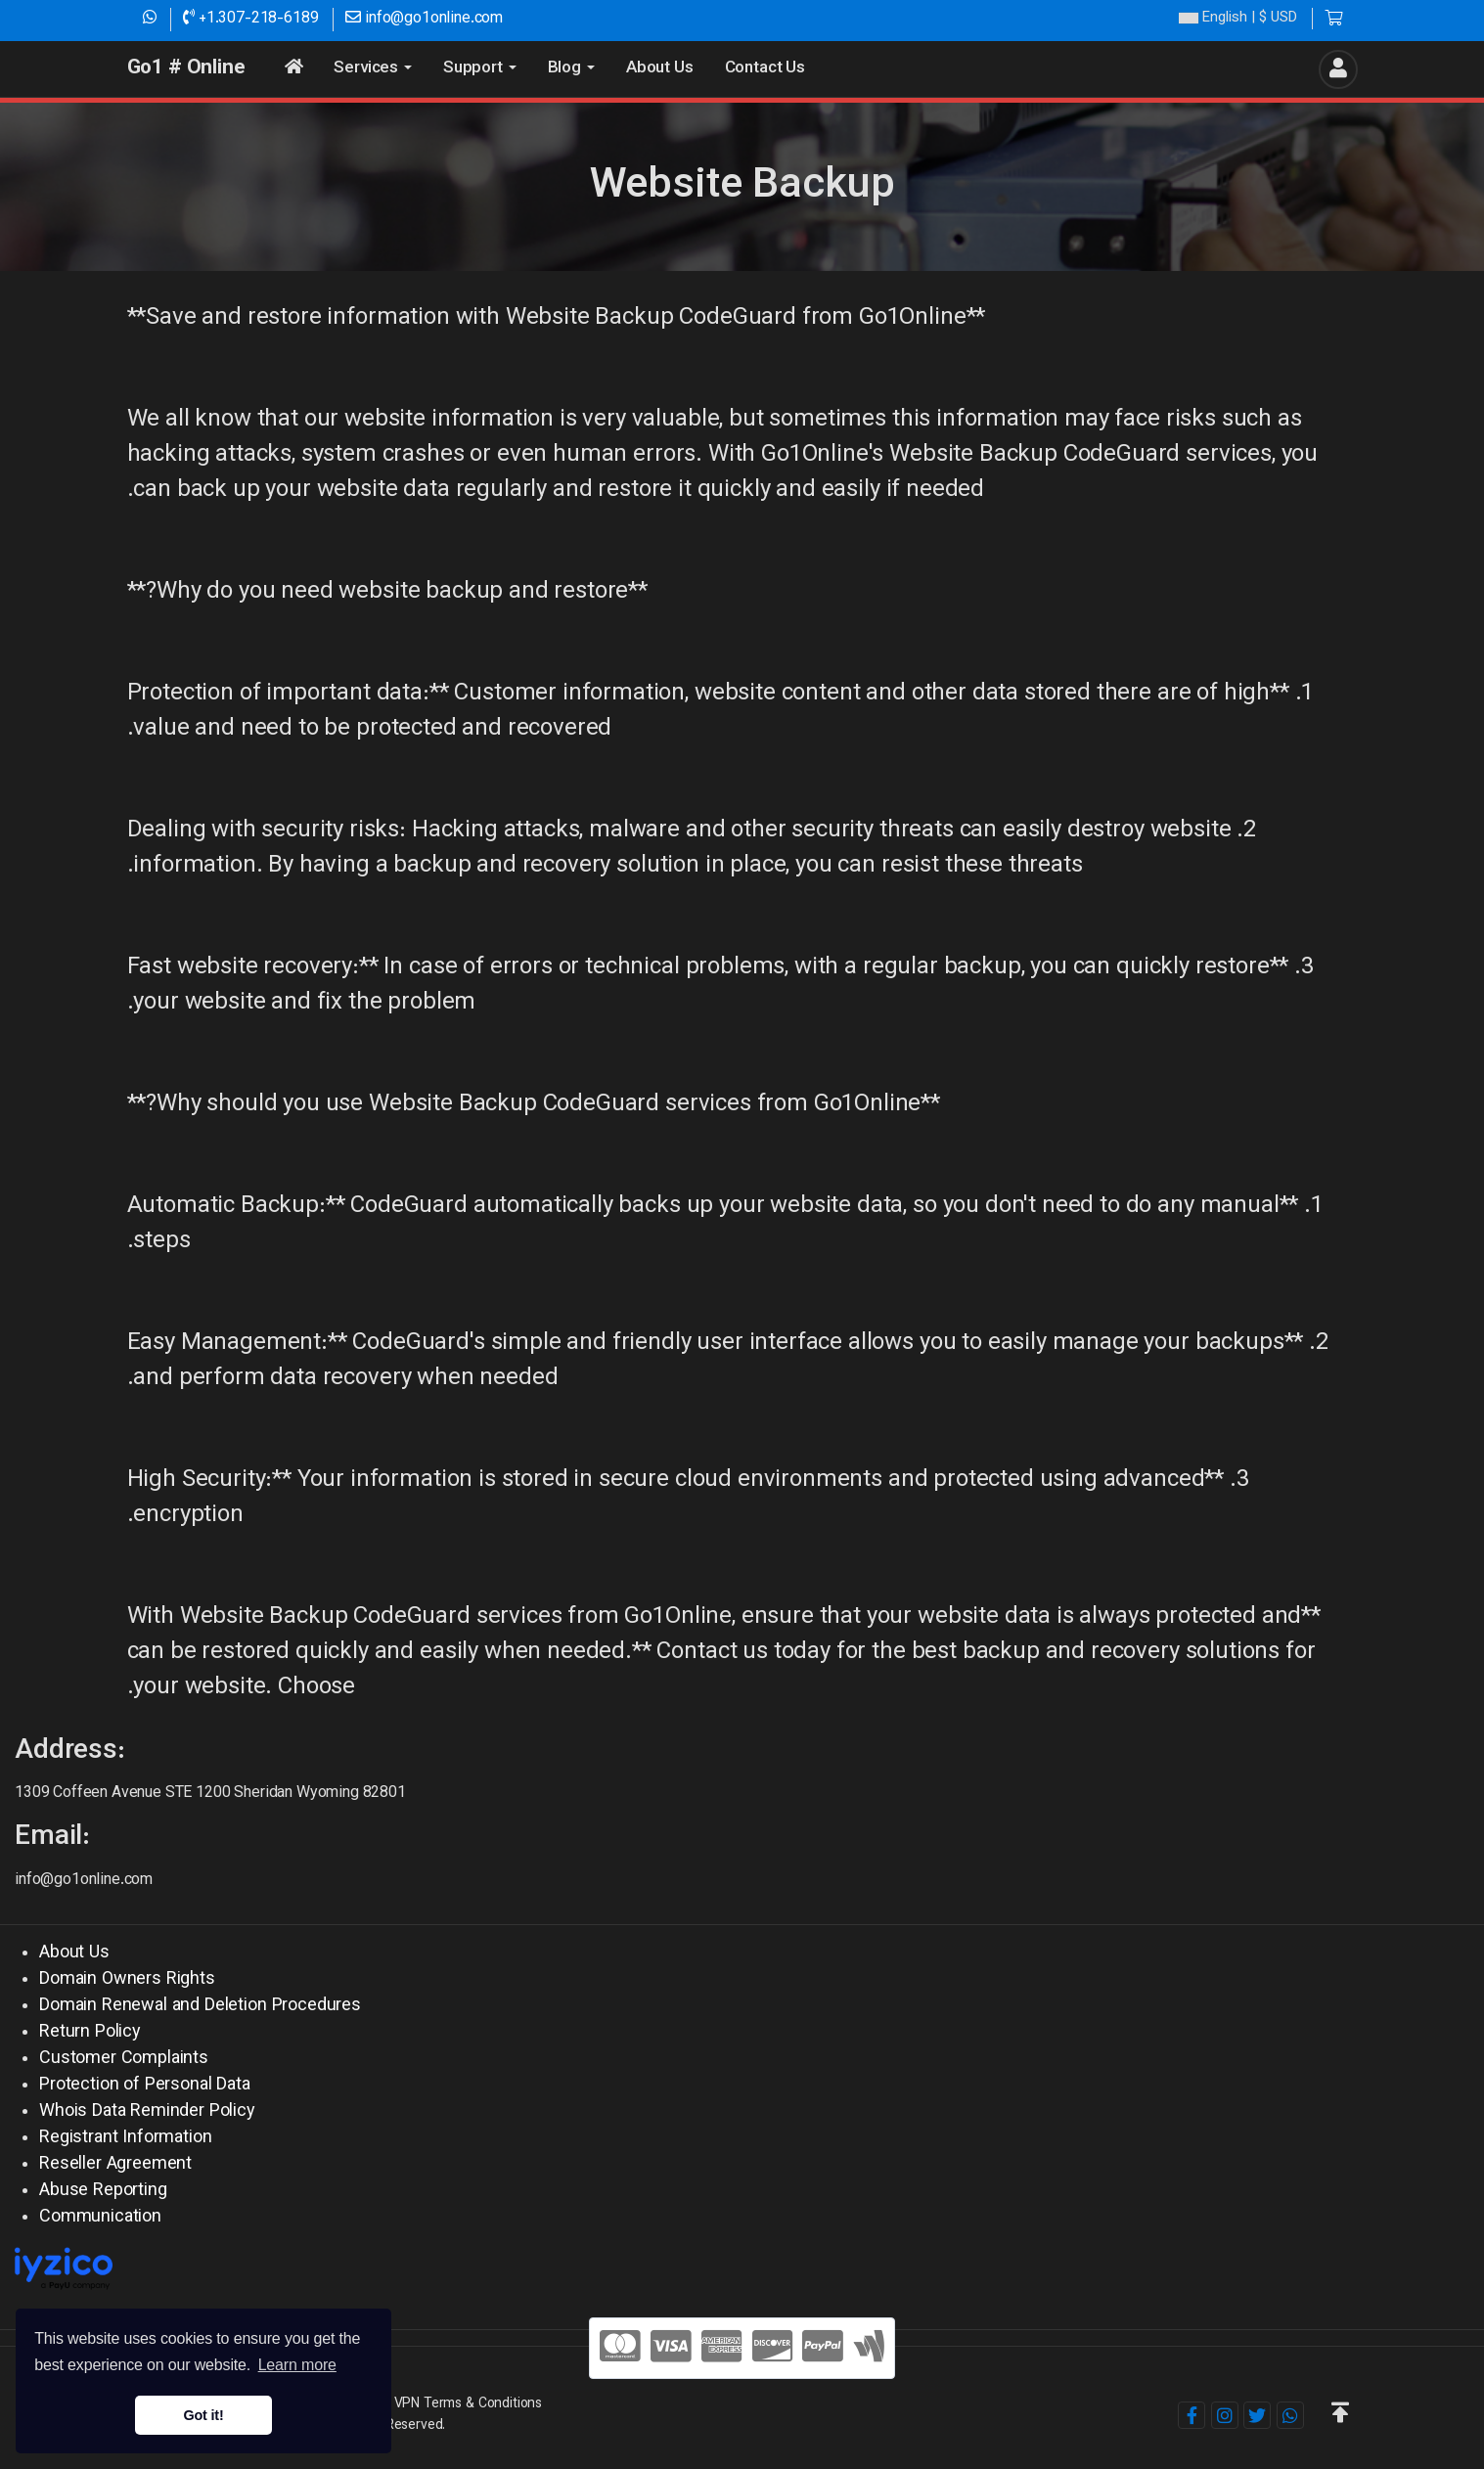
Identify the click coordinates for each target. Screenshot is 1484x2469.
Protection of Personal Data (144, 2085)
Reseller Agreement (115, 2164)
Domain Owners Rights (127, 1980)
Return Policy (90, 2032)
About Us (74, 1953)
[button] (1340, 2415)
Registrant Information (125, 2138)
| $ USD (1238, 19)
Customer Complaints (123, 2059)
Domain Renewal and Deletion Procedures (200, 2006)
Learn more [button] (297, 2365)
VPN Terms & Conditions (468, 2404)
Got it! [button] (203, 2415)
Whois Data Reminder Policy (147, 2112)
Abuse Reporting (103, 2191)
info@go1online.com (424, 19)
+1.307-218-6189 (250, 19)
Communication (100, 2217)
